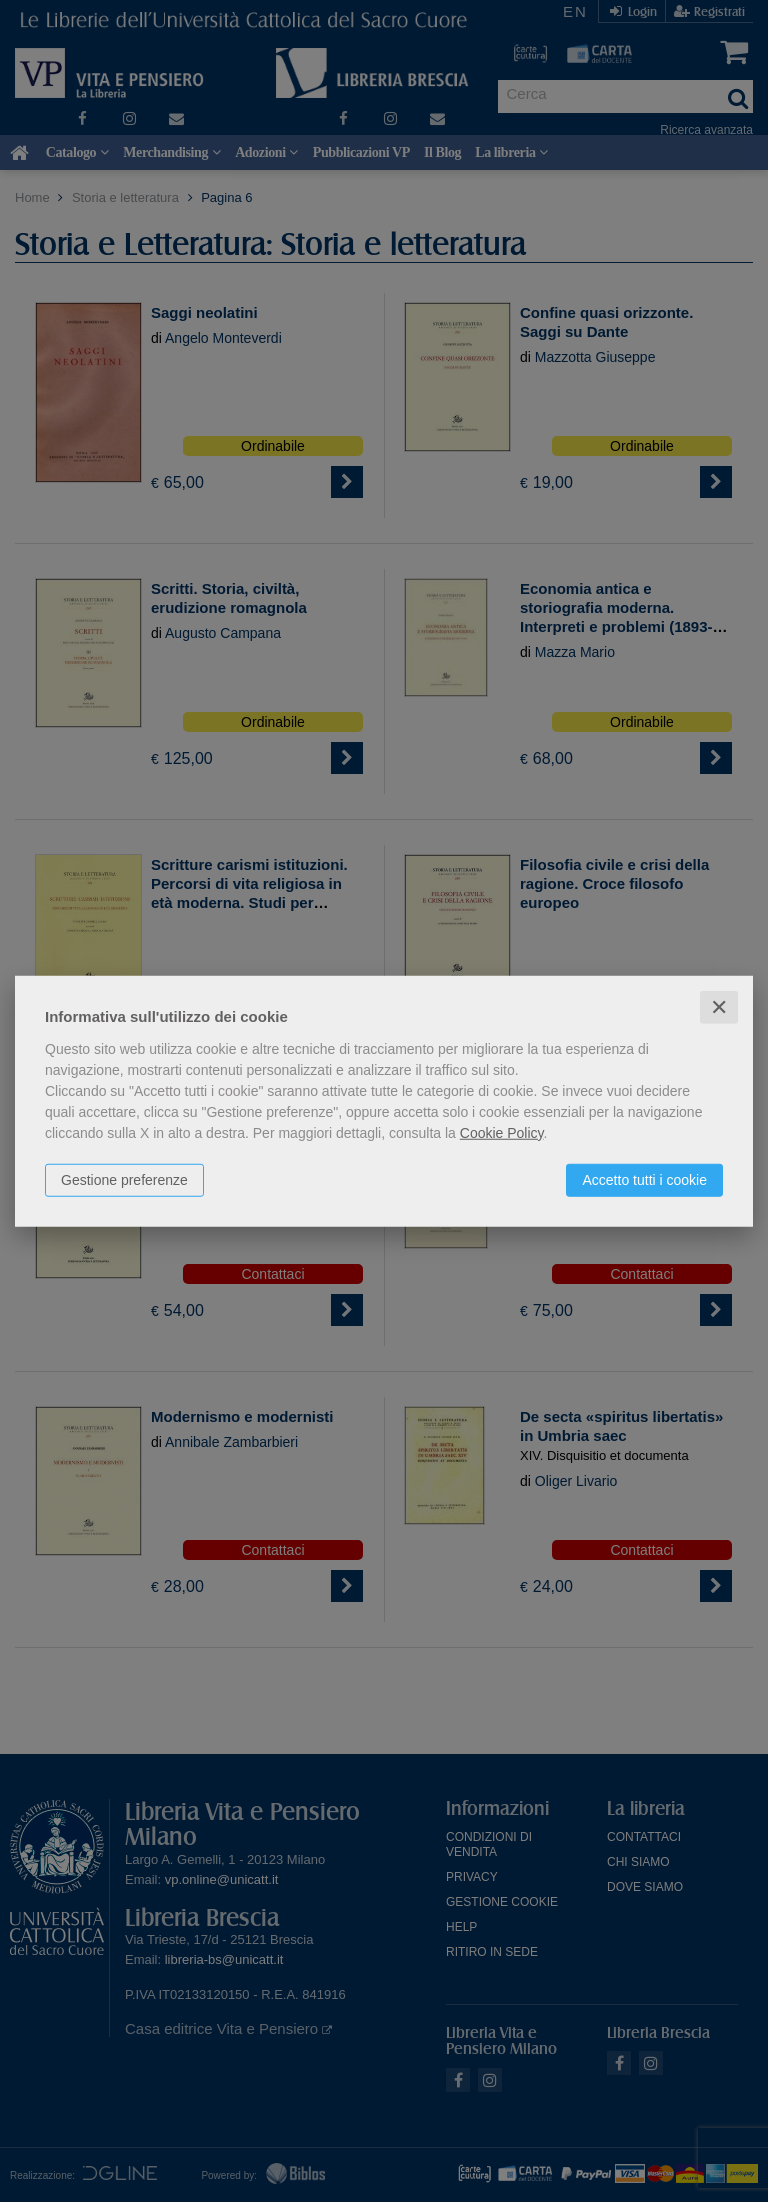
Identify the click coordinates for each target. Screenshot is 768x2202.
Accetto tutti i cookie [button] (644, 1179)
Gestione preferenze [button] (124, 1179)
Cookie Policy (502, 1132)
